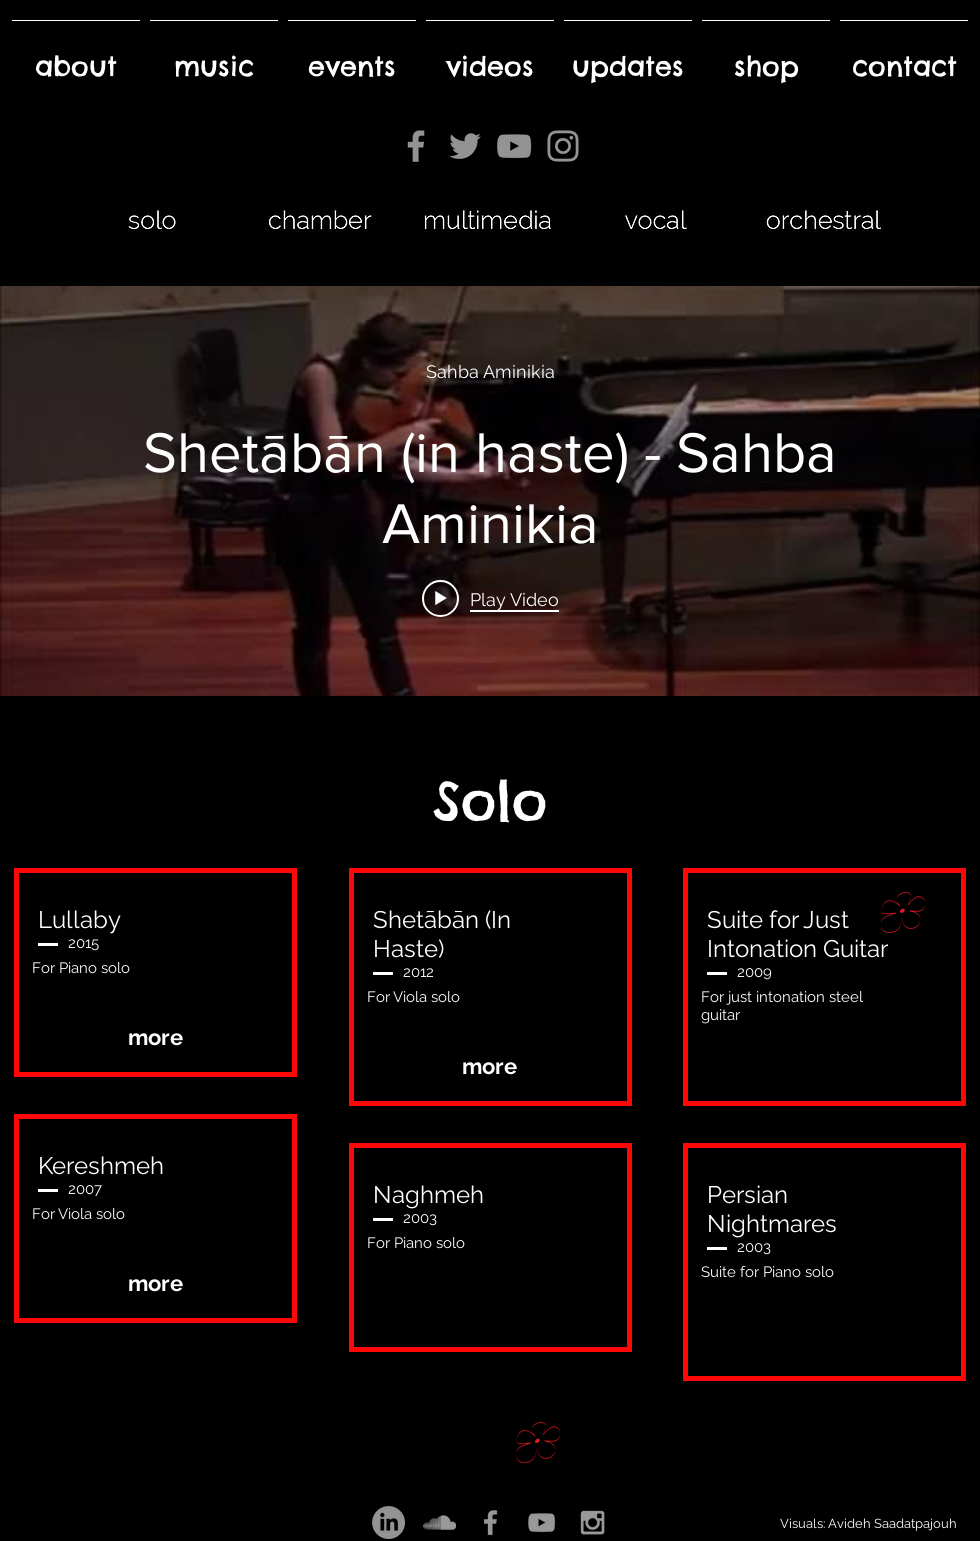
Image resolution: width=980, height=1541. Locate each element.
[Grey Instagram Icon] (592, 1522)
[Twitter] (465, 146)
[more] (155, 1037)
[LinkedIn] (388, 1522)
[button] (490, 1312)
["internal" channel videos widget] (490, 491)
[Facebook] (416, 146)
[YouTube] (514, 146)
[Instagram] (563, 146)
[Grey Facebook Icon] (490, 1522)
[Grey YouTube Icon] (541, 1522)
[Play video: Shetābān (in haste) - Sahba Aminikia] (490, 599)
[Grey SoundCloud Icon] (439, 1522)
